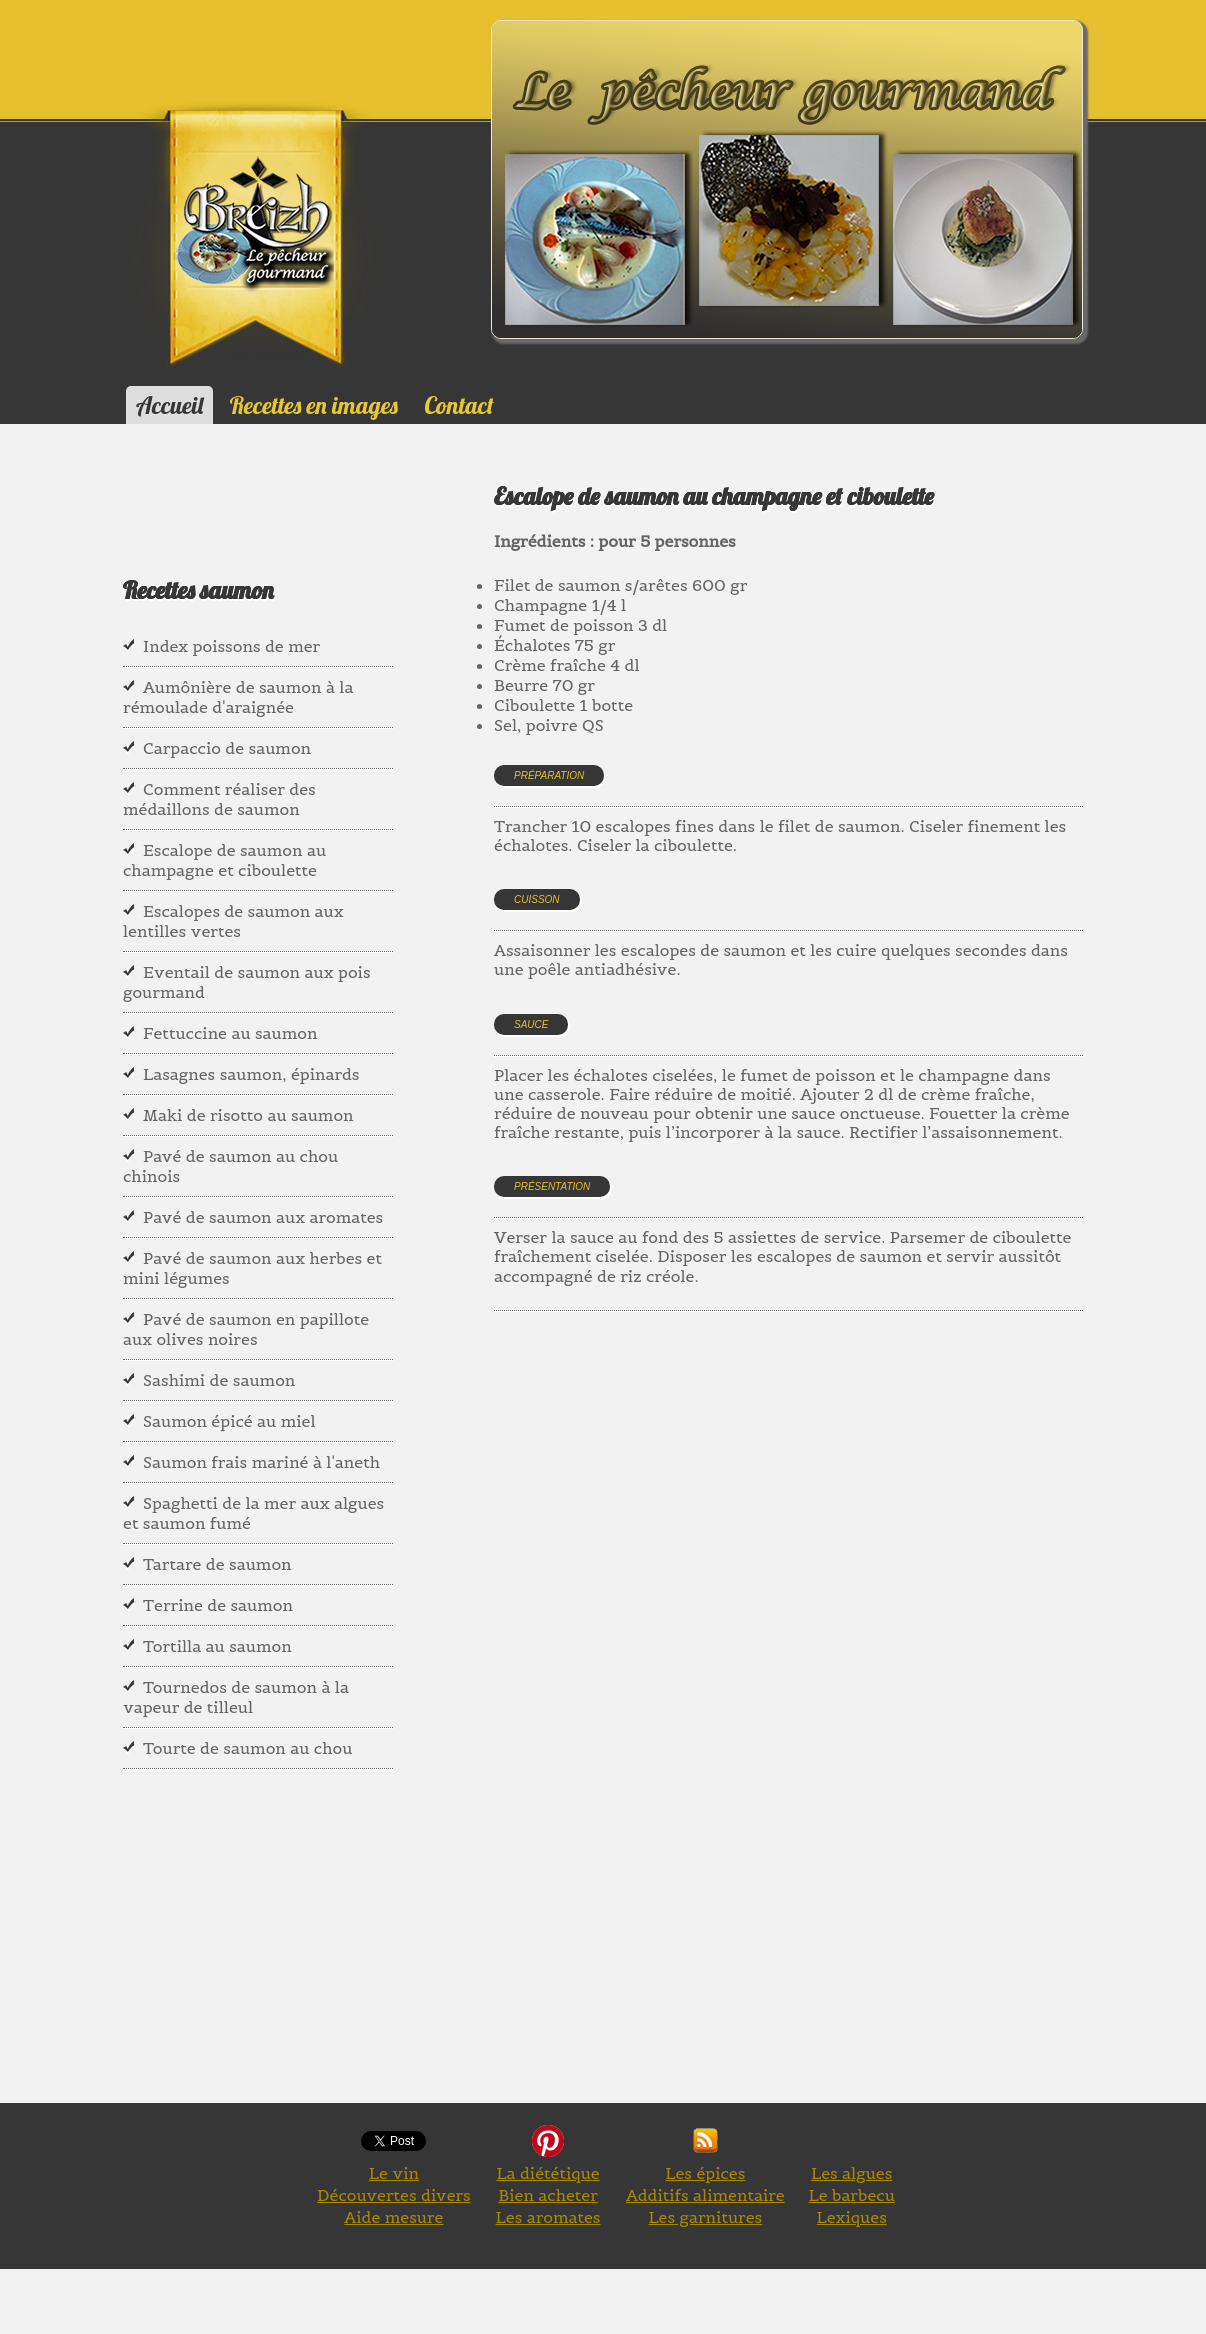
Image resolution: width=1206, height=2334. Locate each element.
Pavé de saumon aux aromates (263, 1217)
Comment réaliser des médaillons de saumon (219, 799)
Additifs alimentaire (705, 2195)
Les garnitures (705, 2217)
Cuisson (537, 899)
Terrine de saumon (218, 1605)
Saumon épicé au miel (229, 1421)
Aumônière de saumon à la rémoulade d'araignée (238, 697)
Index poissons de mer (231, 646)
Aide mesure (393, 2217)
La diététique (547, 2173)
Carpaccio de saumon (227, 748)
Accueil (169, 405)
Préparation (549, 775)
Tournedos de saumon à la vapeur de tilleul (236, 1697)
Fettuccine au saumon (230, 1033)
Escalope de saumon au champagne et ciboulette (224, 860)
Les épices (705, 2173)
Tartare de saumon (217, 1564)
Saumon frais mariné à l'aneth (261, 1462)
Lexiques (852, 2217)
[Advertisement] (850, 1541)
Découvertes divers (394, 2195)
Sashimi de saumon (219, 1380)
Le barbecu (852, 2195)
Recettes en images (314, 405)
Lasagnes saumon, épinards (251, 1074)
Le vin (394, 2173)
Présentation (552, 1186)
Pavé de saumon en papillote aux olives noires (246, 1329)
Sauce (531, 1024)
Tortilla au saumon (217, 1646)
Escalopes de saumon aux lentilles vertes (233, 921)
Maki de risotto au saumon (248, 1115)
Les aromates (548, 2217)
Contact (458, 405)
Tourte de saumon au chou (247, 1748)
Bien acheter (548, 2195)
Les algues (851, 2173)
